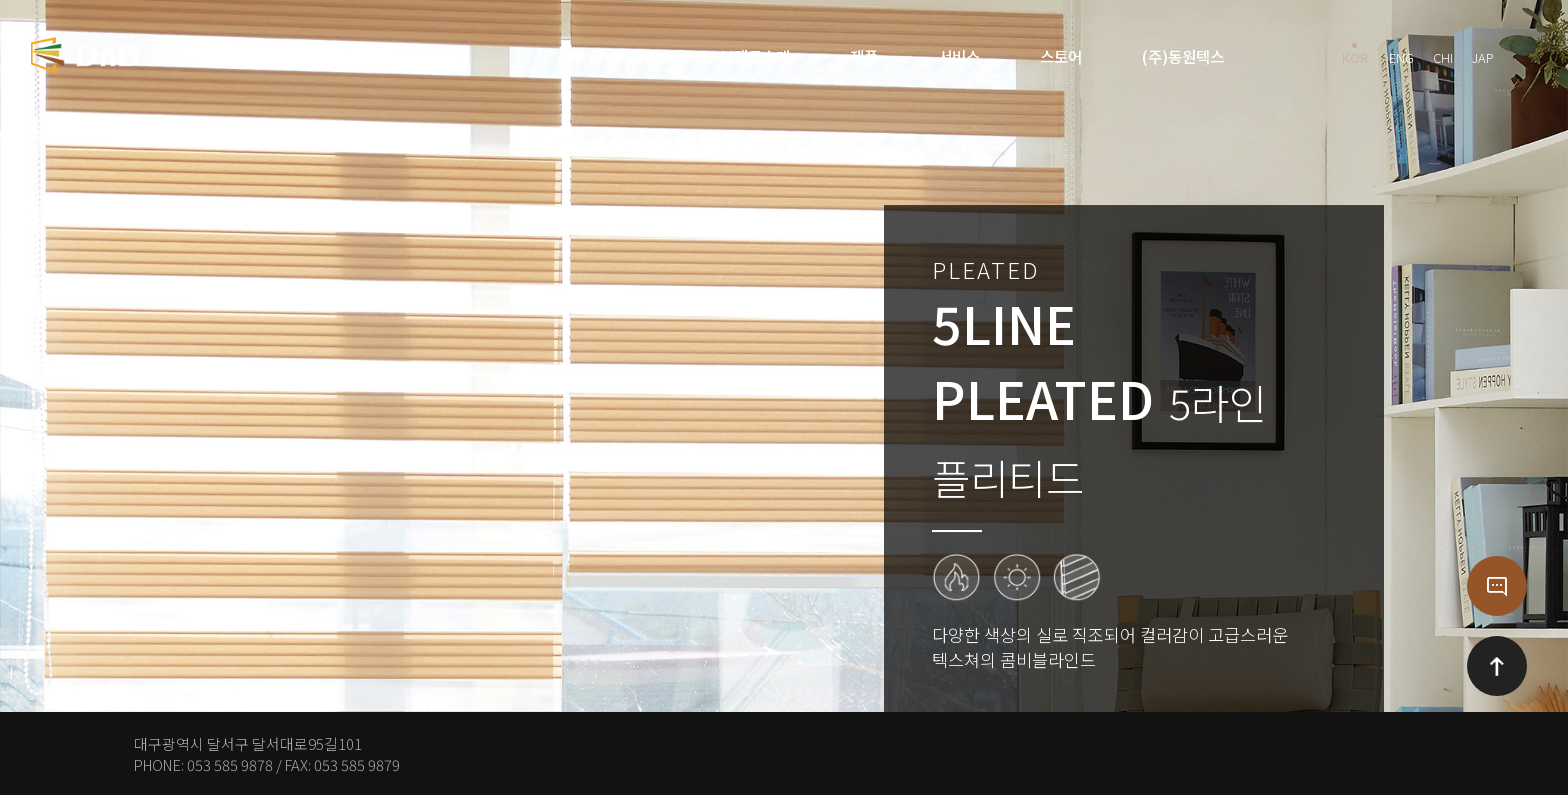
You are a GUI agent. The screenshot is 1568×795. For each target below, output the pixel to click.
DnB (644, 56)
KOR (1354, 55)
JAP (1483, 55)
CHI (1443, 55)
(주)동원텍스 (1183, 56)
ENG (1401, 55)
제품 (864, 56)
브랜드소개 (755, 56)
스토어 (1061, 56)
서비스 (959, 56)
